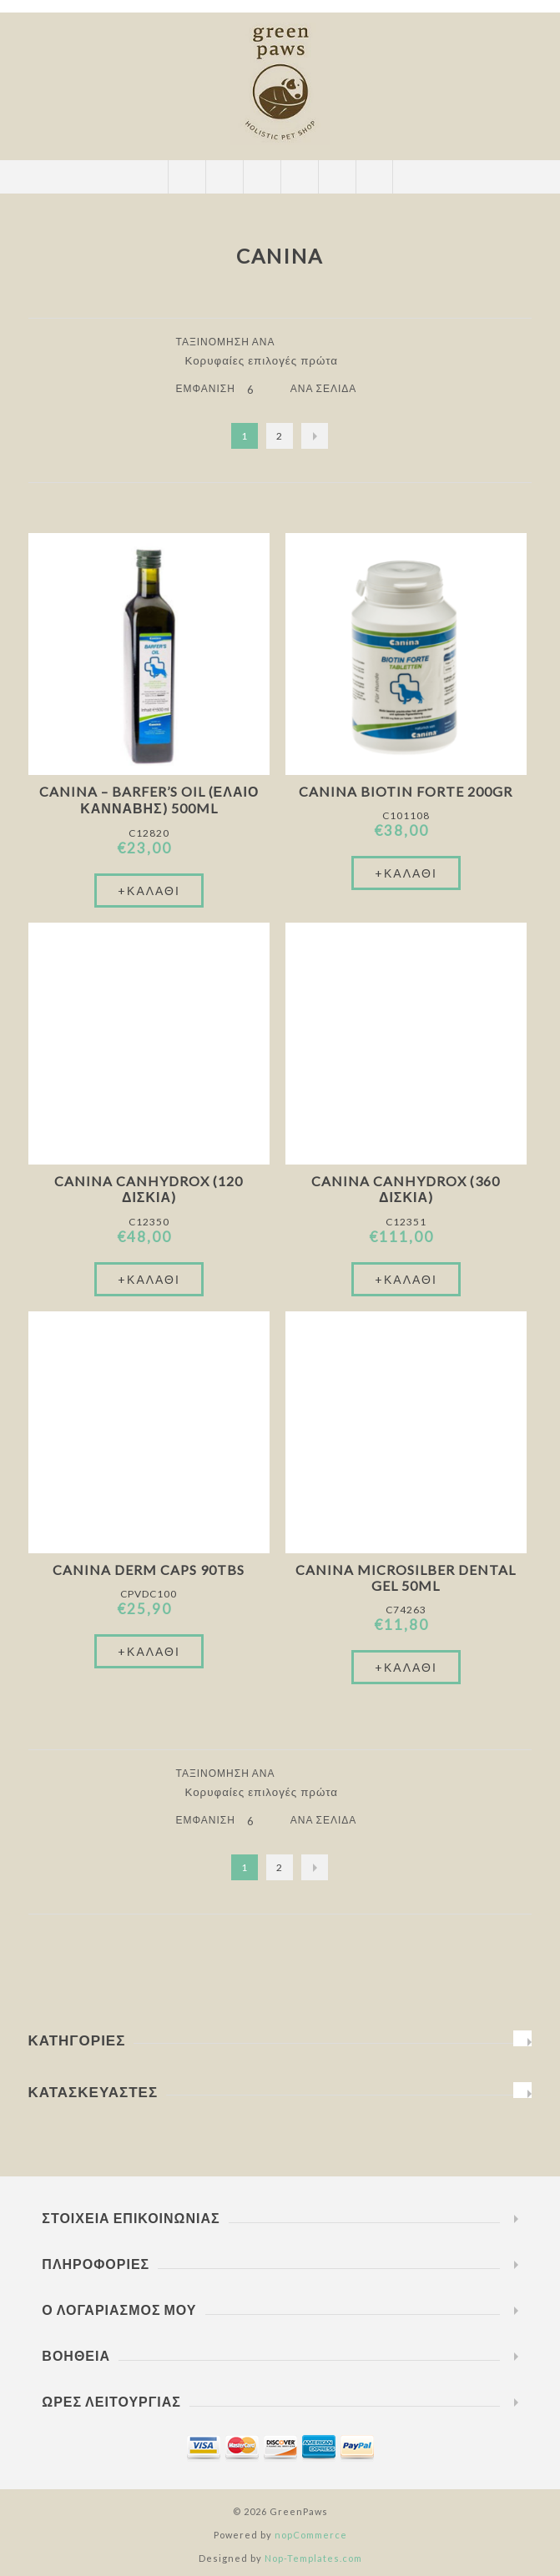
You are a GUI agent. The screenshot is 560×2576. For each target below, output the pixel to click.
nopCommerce (311, 2534)
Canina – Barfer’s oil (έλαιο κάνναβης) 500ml (149, 799)
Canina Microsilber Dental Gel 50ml (405, 1577)
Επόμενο (314, 436)
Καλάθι (299, 177)
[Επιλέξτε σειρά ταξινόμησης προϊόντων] (267, 360)
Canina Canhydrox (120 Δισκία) (148, 1189)
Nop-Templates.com (313, 2558)
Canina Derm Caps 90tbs (149, 1569)
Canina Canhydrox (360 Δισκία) (405, 1189)
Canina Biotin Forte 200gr (405, 791)
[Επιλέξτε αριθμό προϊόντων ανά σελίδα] (263, 389)
